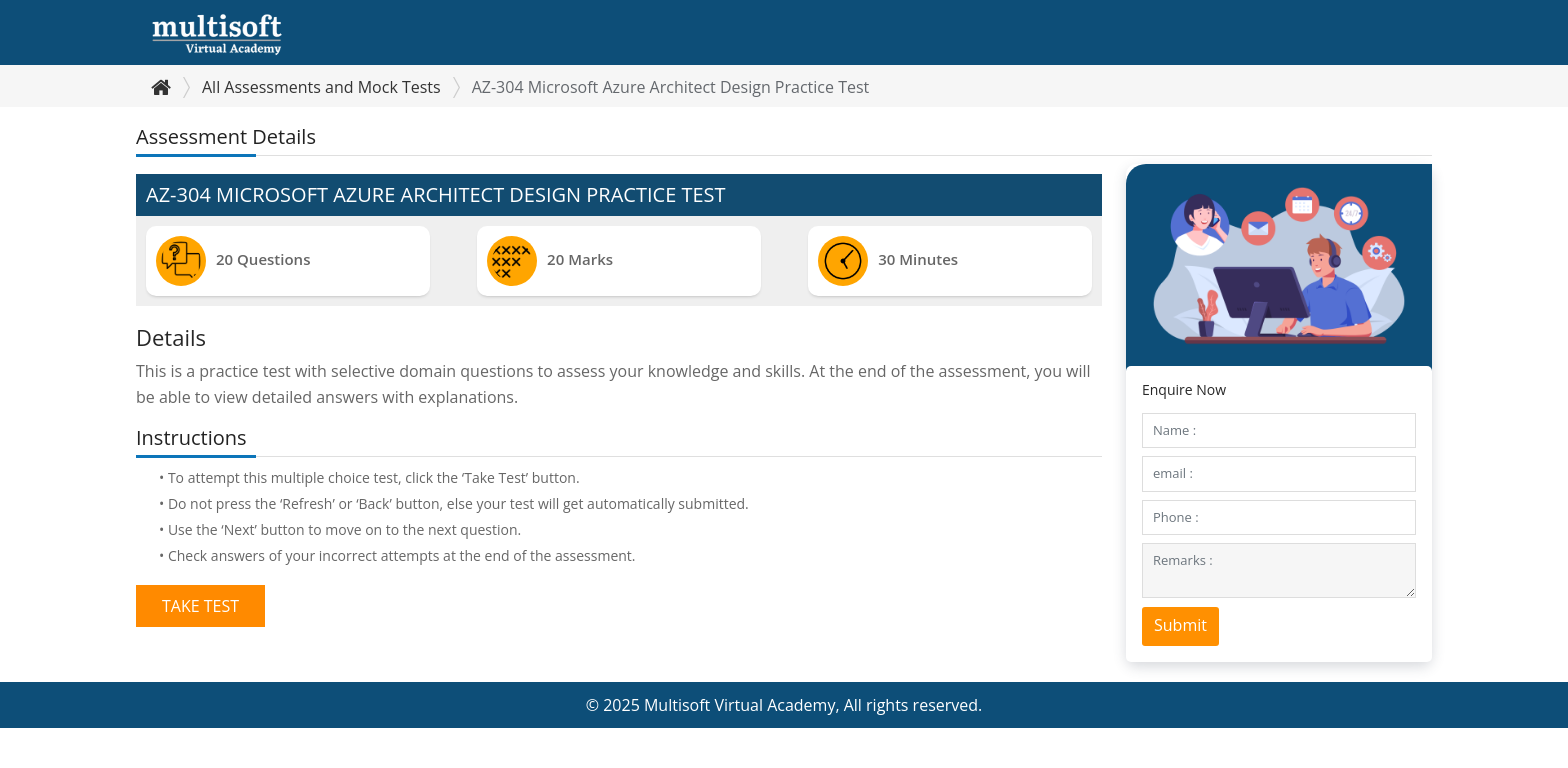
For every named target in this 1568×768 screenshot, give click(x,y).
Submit (1180, 625)
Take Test (200, 606)
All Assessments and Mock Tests (321, 87)
